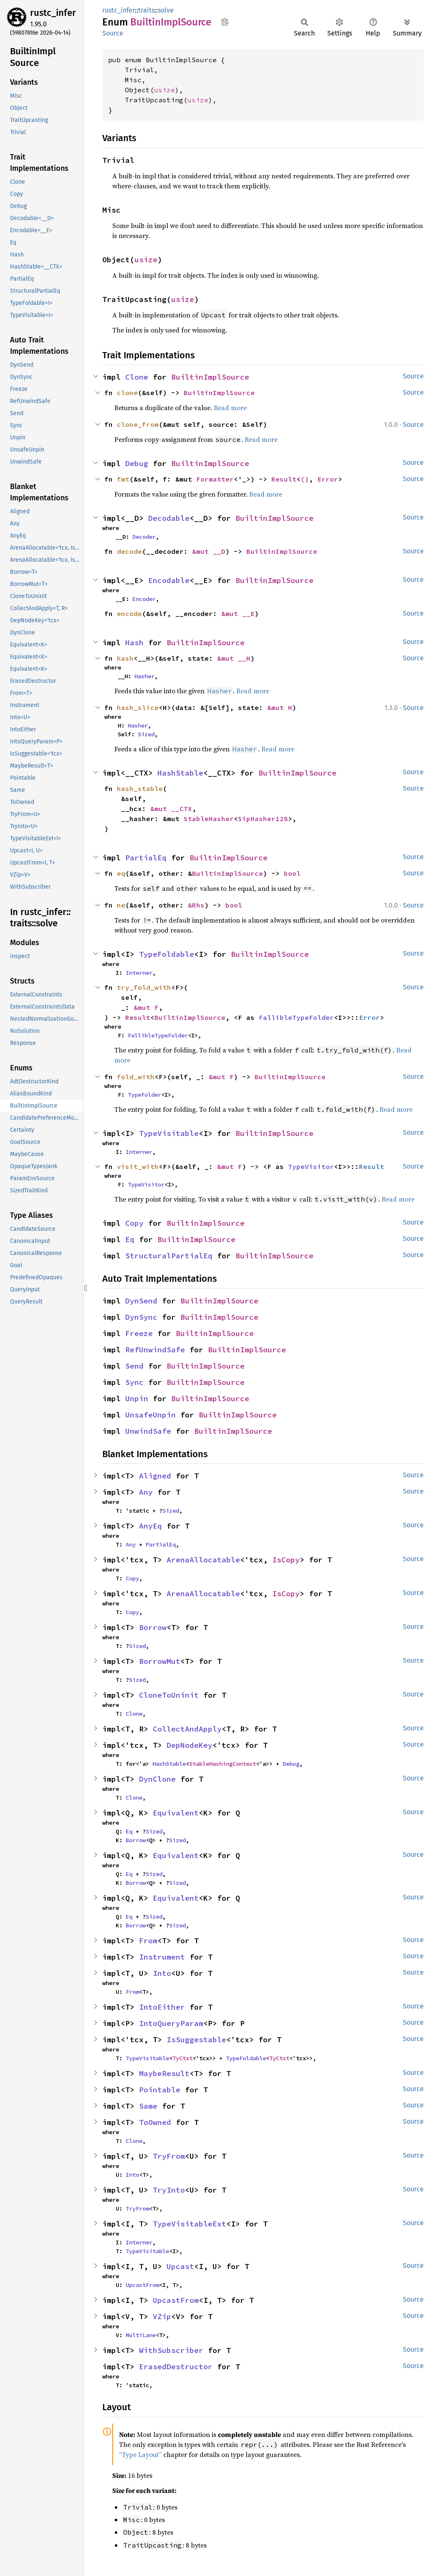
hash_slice (138, 707)
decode (129, 551)
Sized (146, 734)
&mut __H (233, 658)
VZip (162, 2316)
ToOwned (155, 2122)
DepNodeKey (189, 1745)
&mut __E (238, 613)
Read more (230, 407)
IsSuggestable (196, 2039)
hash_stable (140, 788)
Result (283, 479)
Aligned (155, 1476)
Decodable (169, 518)
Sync (134, 1382)
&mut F (146, 1007)
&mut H (279, 707)
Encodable (169, 580)
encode (129, 613)
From (148, 1940)
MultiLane (141, 2335)
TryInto (169, 2190)
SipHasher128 (263, 818)
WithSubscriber (171, 2350)
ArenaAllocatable (203, 1559)
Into (162, 1973)
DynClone (157, 1779)
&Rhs (196, 905)
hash (125, 658)
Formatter (215, 479)
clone (127, 392)
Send (134, 1366)
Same (148, 2106)
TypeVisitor (311, 1166)
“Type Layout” (140, 2454)
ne (121, 905)
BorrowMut (159, 1661)
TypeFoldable (166, 954)
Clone (136, 377)
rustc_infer (53, 12)
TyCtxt (182, 2058)
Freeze (139, 1333)
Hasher (144, 676)
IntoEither (162, 2007)
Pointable (159, 2089)
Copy (134, 1223)
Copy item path (225, 22)
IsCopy (286, 1559)
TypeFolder (144, 1094)
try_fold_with (144, 987)
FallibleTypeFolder (296, 1017)
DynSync (141, 1317)
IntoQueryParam (171, 2023)
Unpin (136, 1398)
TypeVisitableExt (189, 2224)
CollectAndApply (187, 1729)
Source (112, 33)
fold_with (135, 1076)
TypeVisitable (169, 1133)
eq (121, 873)
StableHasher (209, 818)
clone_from (138, 424)
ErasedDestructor (175, 2366)
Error (327, 479)
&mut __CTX (171, 808)
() (305, 479)
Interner (139, 972)
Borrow (153, 1627)
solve (166, 10)
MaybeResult (164, 2073)
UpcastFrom (142, 2285)
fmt (123, 479)
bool (292, 873)
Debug (136, 463)
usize (164, 90)
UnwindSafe (148, 1431)
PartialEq (146, 857)
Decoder (144, 536)
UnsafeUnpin (150, 1415)
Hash (134, 642)
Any (146, 1492)
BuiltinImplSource (210, 377)
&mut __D (208, 551)
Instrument (162, 1957)
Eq (129, 1239)
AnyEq (150, 1526)
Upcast (180, 2266)
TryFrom (169, 2156)
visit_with (138, 1166)
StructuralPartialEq (168, 1255)
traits (146, 10)
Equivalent (176, 1813)
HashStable (180, 773)
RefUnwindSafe (155, 1349)
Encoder (144, 599)
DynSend (141, 1301)
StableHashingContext (222, 1763)
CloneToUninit (169, 1695)
